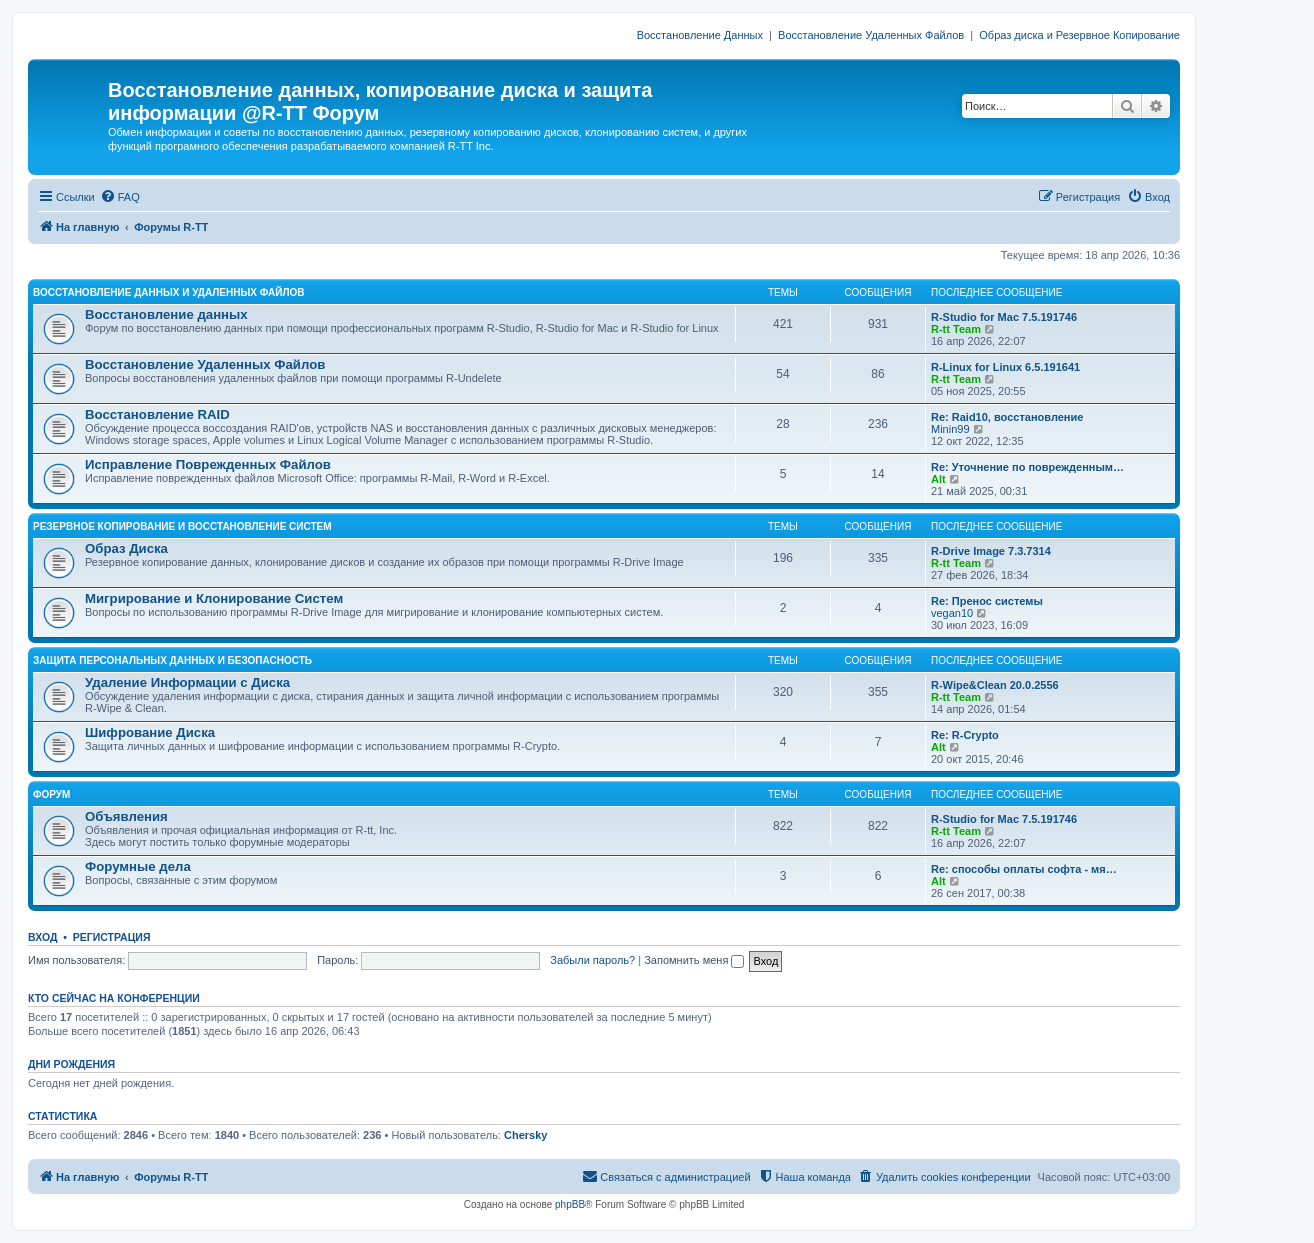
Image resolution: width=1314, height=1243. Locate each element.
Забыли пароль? (592, 960)
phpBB (570, 1204)
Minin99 (950, 429)
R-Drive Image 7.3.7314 (991, 551)
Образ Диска (126, 548)
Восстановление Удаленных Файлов (871, 35)
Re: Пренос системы (987, 601)
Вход (42, 937)
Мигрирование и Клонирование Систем (214, 598)
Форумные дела (138, 866)
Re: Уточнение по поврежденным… (1027, 467)
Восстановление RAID (157, 414)
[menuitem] (120, 197)
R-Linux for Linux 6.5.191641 (1005, 367)
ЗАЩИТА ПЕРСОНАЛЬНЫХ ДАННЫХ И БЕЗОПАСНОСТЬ (172, 660)
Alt (938, 479)
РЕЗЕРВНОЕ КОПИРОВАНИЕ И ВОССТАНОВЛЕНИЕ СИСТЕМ (182, 526)
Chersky (525, 1135)
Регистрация (112, 937)
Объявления (126, 816)
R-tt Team (956, 329)
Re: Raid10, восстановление (1007, 417)
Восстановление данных (166, 314)
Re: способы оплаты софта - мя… (1024, 869)
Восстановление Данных (700, 35)
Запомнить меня (694, 960)
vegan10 (952, 613)
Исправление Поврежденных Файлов (208, 464)
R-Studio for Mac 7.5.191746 (1004, 317)
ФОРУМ (51, 794)
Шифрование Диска (150, 732)
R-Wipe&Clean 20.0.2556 (995, 685)
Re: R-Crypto (965, 735)
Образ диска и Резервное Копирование (1079, 35)
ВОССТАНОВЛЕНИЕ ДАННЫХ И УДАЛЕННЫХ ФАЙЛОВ (168, 292)
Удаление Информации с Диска (187, 682)
